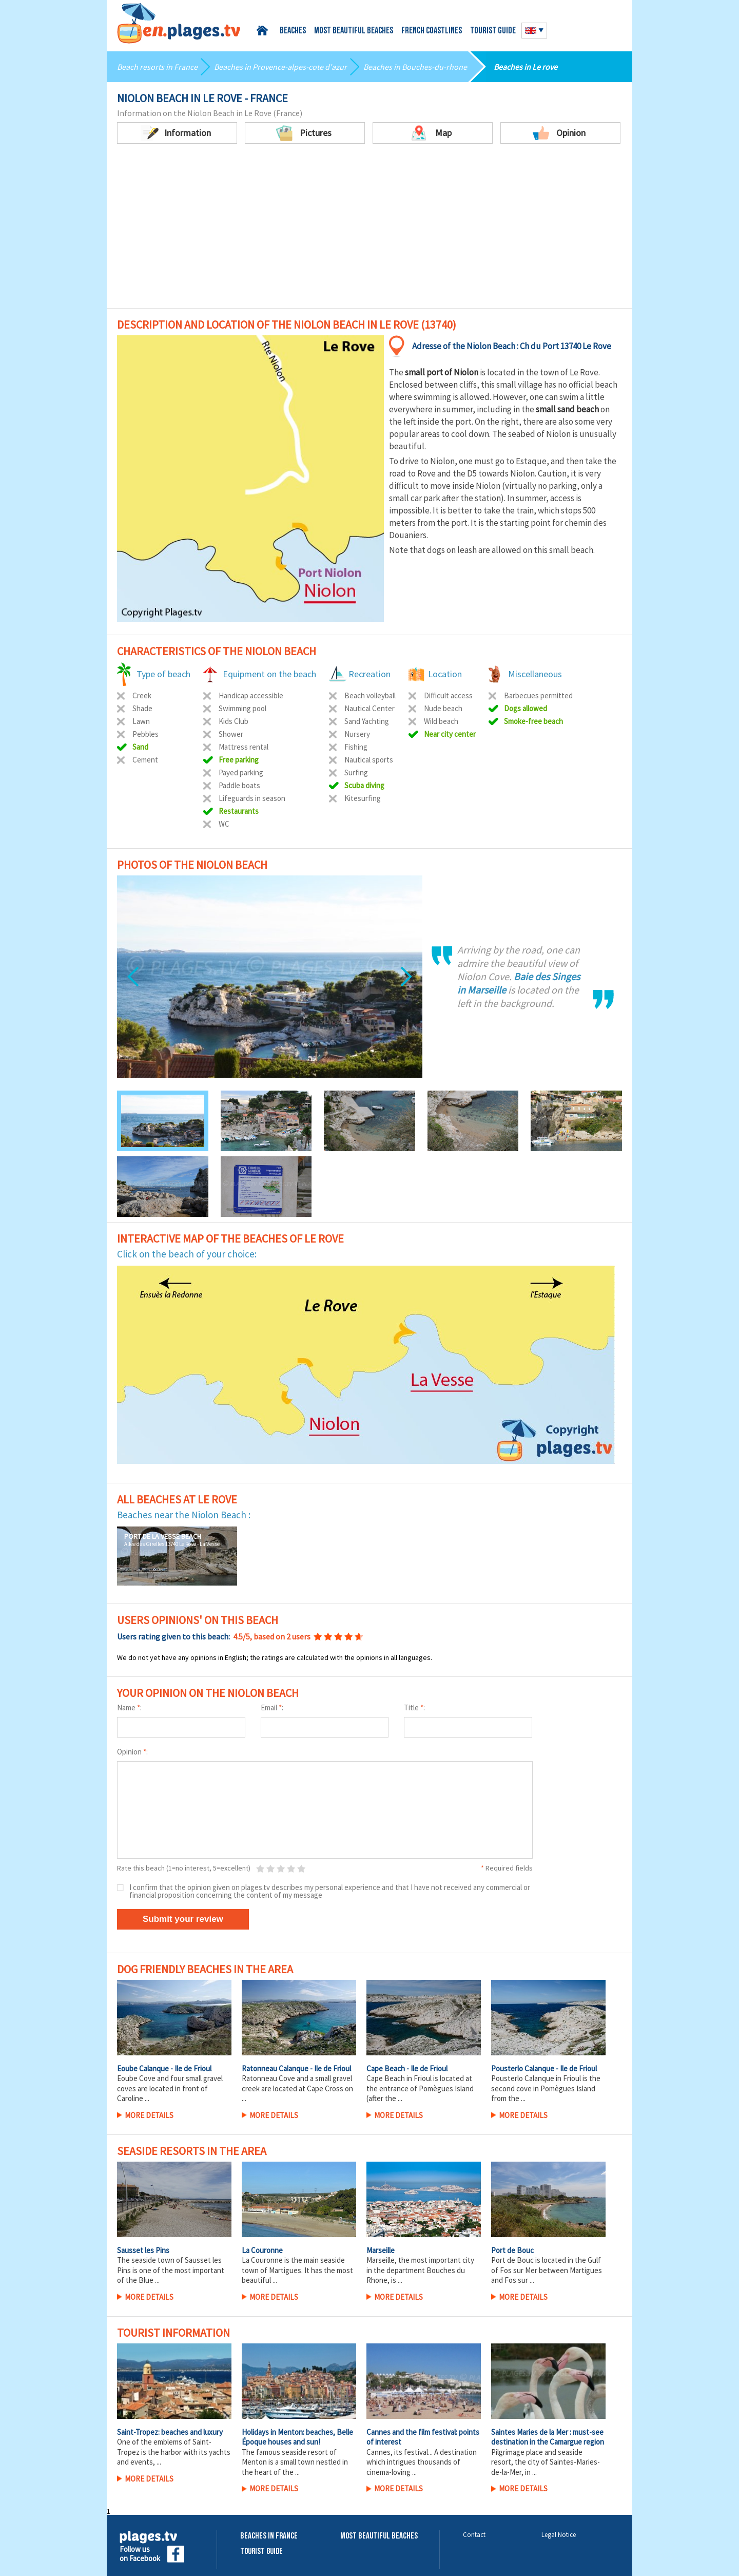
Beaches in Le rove (525, 67)
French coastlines (431, 31)
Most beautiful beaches (353, 31)
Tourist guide (493, 31)
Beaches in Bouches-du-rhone (415, 67)
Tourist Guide (261, 2551)
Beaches (293, 31)
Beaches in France (269, 2536)
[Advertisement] (369, 231)
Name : (129, 1707)
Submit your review (183, 1919)
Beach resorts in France (157, 67)
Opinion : (132, 1752)
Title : (414, 1707)
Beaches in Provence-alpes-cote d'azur (280, 67)
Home (264, 30)
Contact (474, 2534)
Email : (272, 1707)
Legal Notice (558, 2534)
